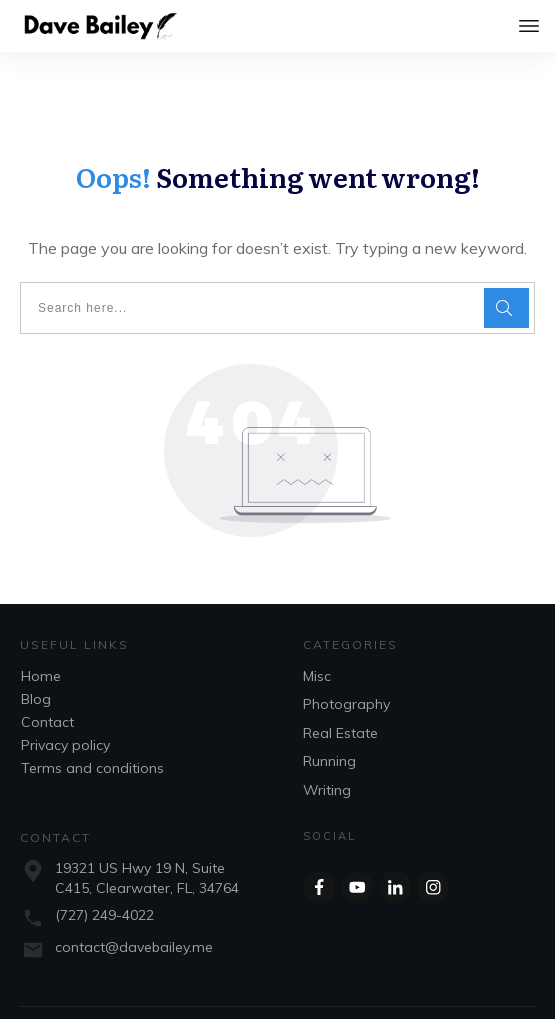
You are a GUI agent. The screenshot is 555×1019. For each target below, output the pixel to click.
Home (41, 636)
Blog (36, 659)
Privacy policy (65, 705)
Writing (327, 750)
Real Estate (340, 693)
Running (329, 721)
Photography (346, 664)
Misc (317, 636)
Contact (47, 682)
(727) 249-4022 (104, 875)
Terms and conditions (92, 728)
